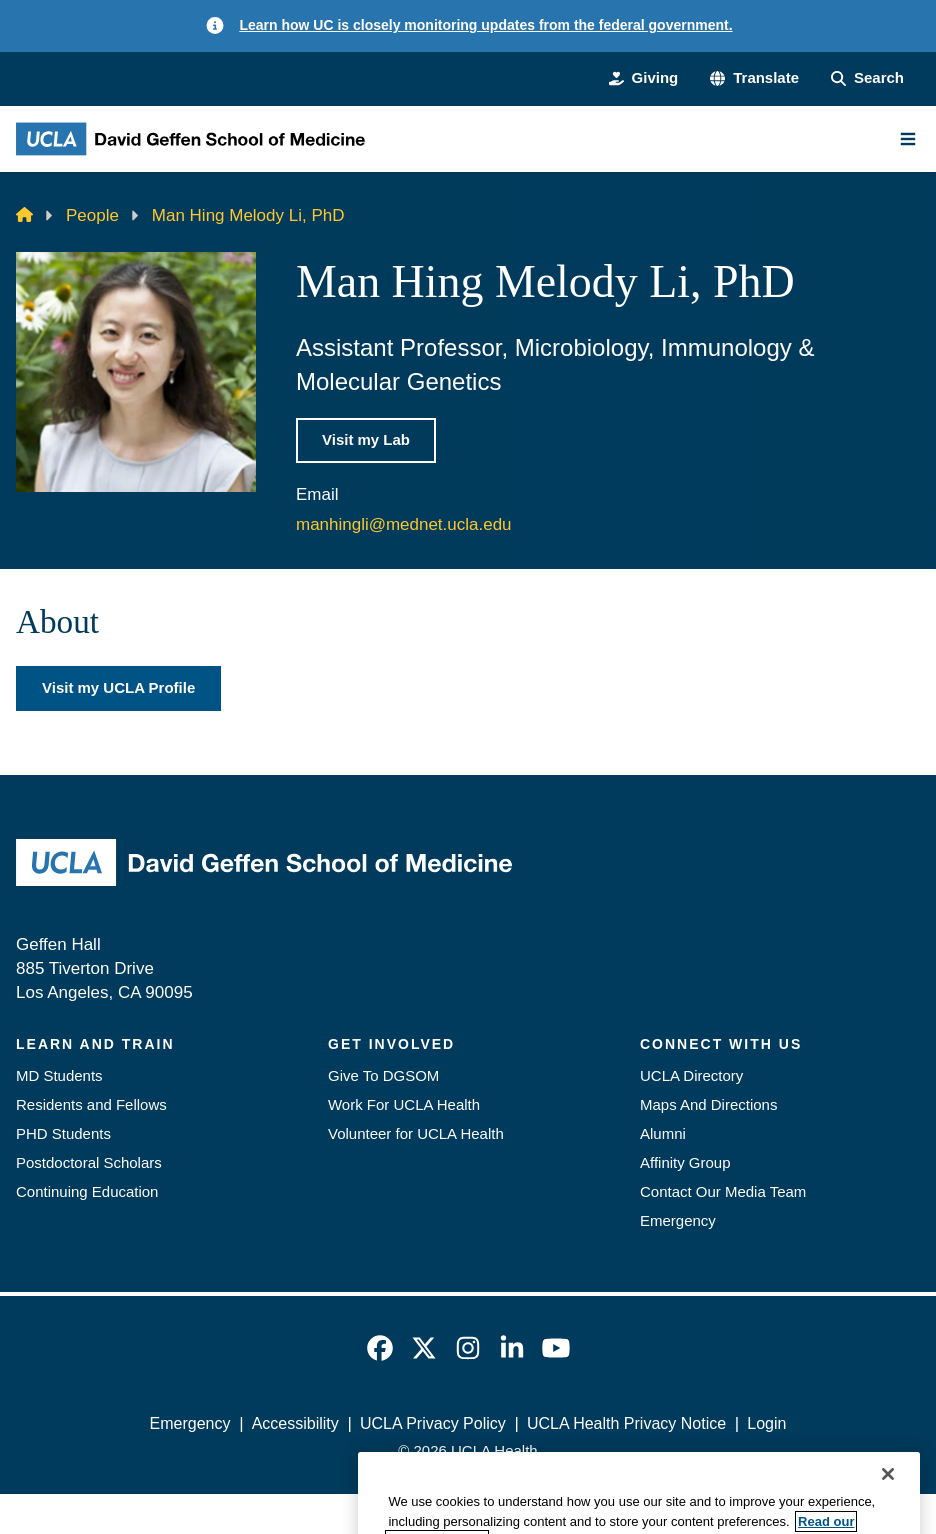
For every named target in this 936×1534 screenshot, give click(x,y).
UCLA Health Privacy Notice (626, 1423)
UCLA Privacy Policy (433, 1423)
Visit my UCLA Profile (118, 687)
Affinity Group (685, 1162)
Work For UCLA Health (404, 1104)
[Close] (888, 1502)
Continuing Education (87, 1191)
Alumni (663, 1133)
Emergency (678, 1220)
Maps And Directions (708, 1104)
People (92, 215)
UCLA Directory (691, 1075)
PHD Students (63, 1133)
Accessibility (295, 1423)
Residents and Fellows (91, 1104)
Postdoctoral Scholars (89, 1162)
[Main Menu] (908, 139)
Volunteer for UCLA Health (416, 1133)
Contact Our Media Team (723, 1191)
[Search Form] (867, 78)
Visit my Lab (366, 439)
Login (766, 1423)
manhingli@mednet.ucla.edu (404, 524)
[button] (754, 78)
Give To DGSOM (383, 1075)
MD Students (59, 1075)
